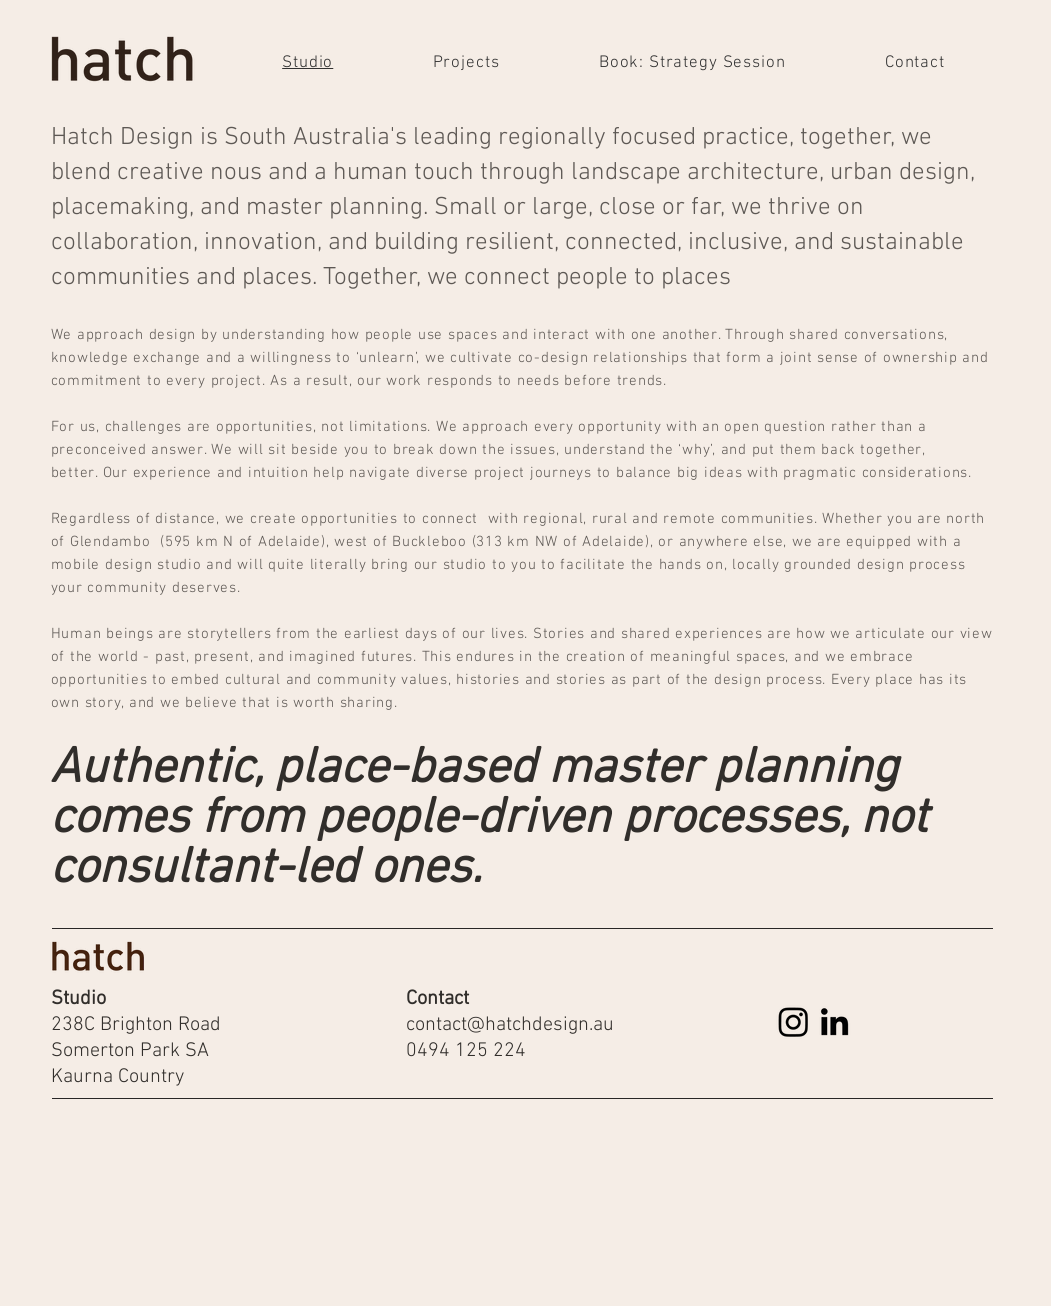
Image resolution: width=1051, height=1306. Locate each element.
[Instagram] (793, 1021)
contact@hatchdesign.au (510, 1025)
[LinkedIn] (834, 1021)
